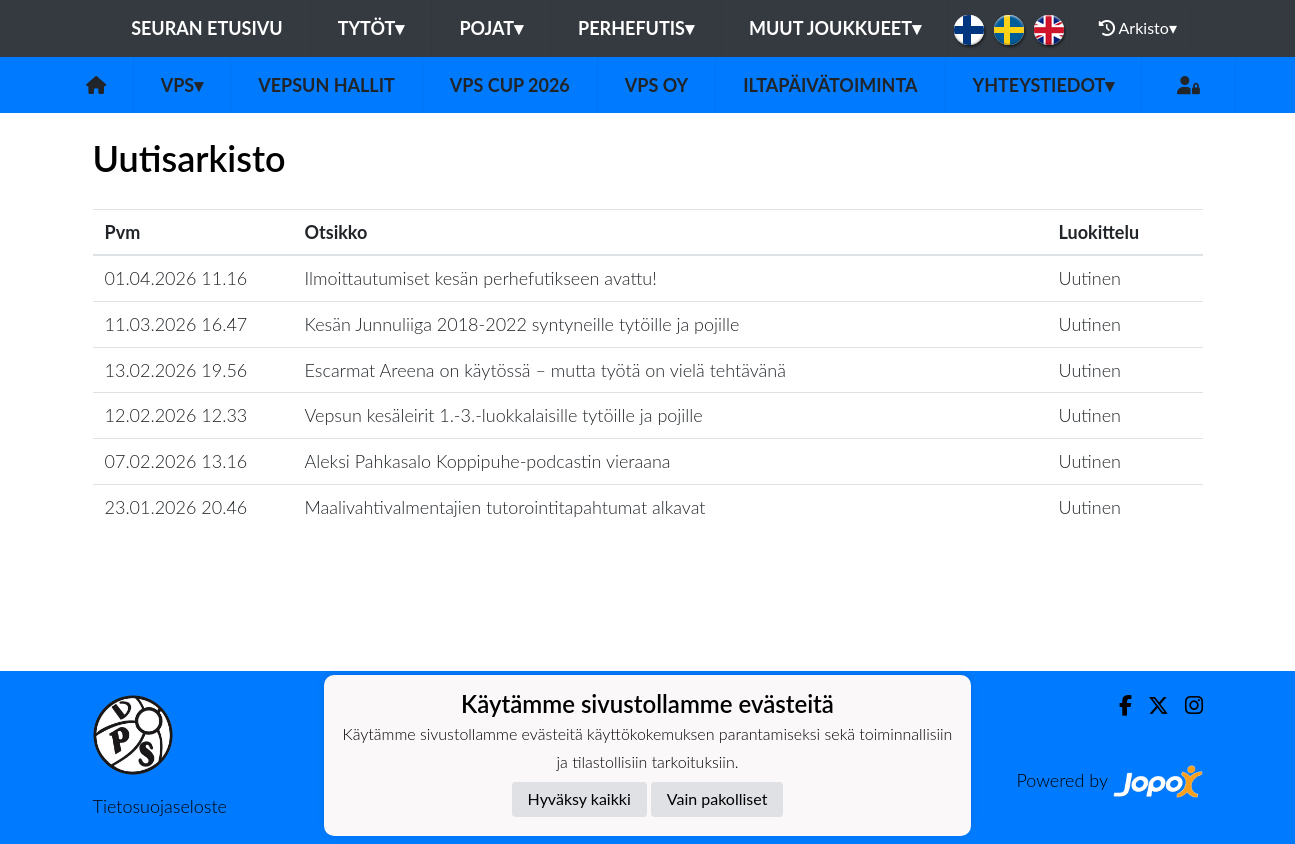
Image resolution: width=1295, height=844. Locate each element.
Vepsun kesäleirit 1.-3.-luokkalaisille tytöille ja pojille (504, 415)
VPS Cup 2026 (510, 85)
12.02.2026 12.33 (176, 415)
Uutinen (1090, 278)
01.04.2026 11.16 (176, 278)
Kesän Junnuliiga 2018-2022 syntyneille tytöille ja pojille (522, 324)
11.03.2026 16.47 (176, 324)
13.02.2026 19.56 (176, 370)
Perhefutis (636, 28)
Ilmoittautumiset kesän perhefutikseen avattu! (481, 278)
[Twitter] (1150, 705)
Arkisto (1138, 28)
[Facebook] (1117, 705)
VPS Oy (656, 85)
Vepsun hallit (326, 85)
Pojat (491, 28)
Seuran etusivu (207, 28)
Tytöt (371, 28)
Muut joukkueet (835, 28)
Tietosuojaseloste (160, 806)
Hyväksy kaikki (579, 798)
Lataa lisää (647, 627)
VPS (182, 85)
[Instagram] (1186, 705)
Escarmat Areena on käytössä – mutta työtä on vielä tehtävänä (545, 370)
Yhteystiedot (1044, 85)
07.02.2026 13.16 (176, 461)
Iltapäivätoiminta (830, 85)
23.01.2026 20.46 (176, 507)
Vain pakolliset (717, 798)
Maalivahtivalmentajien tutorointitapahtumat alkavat (505, 507)
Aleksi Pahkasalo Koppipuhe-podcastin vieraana (488, 461)
